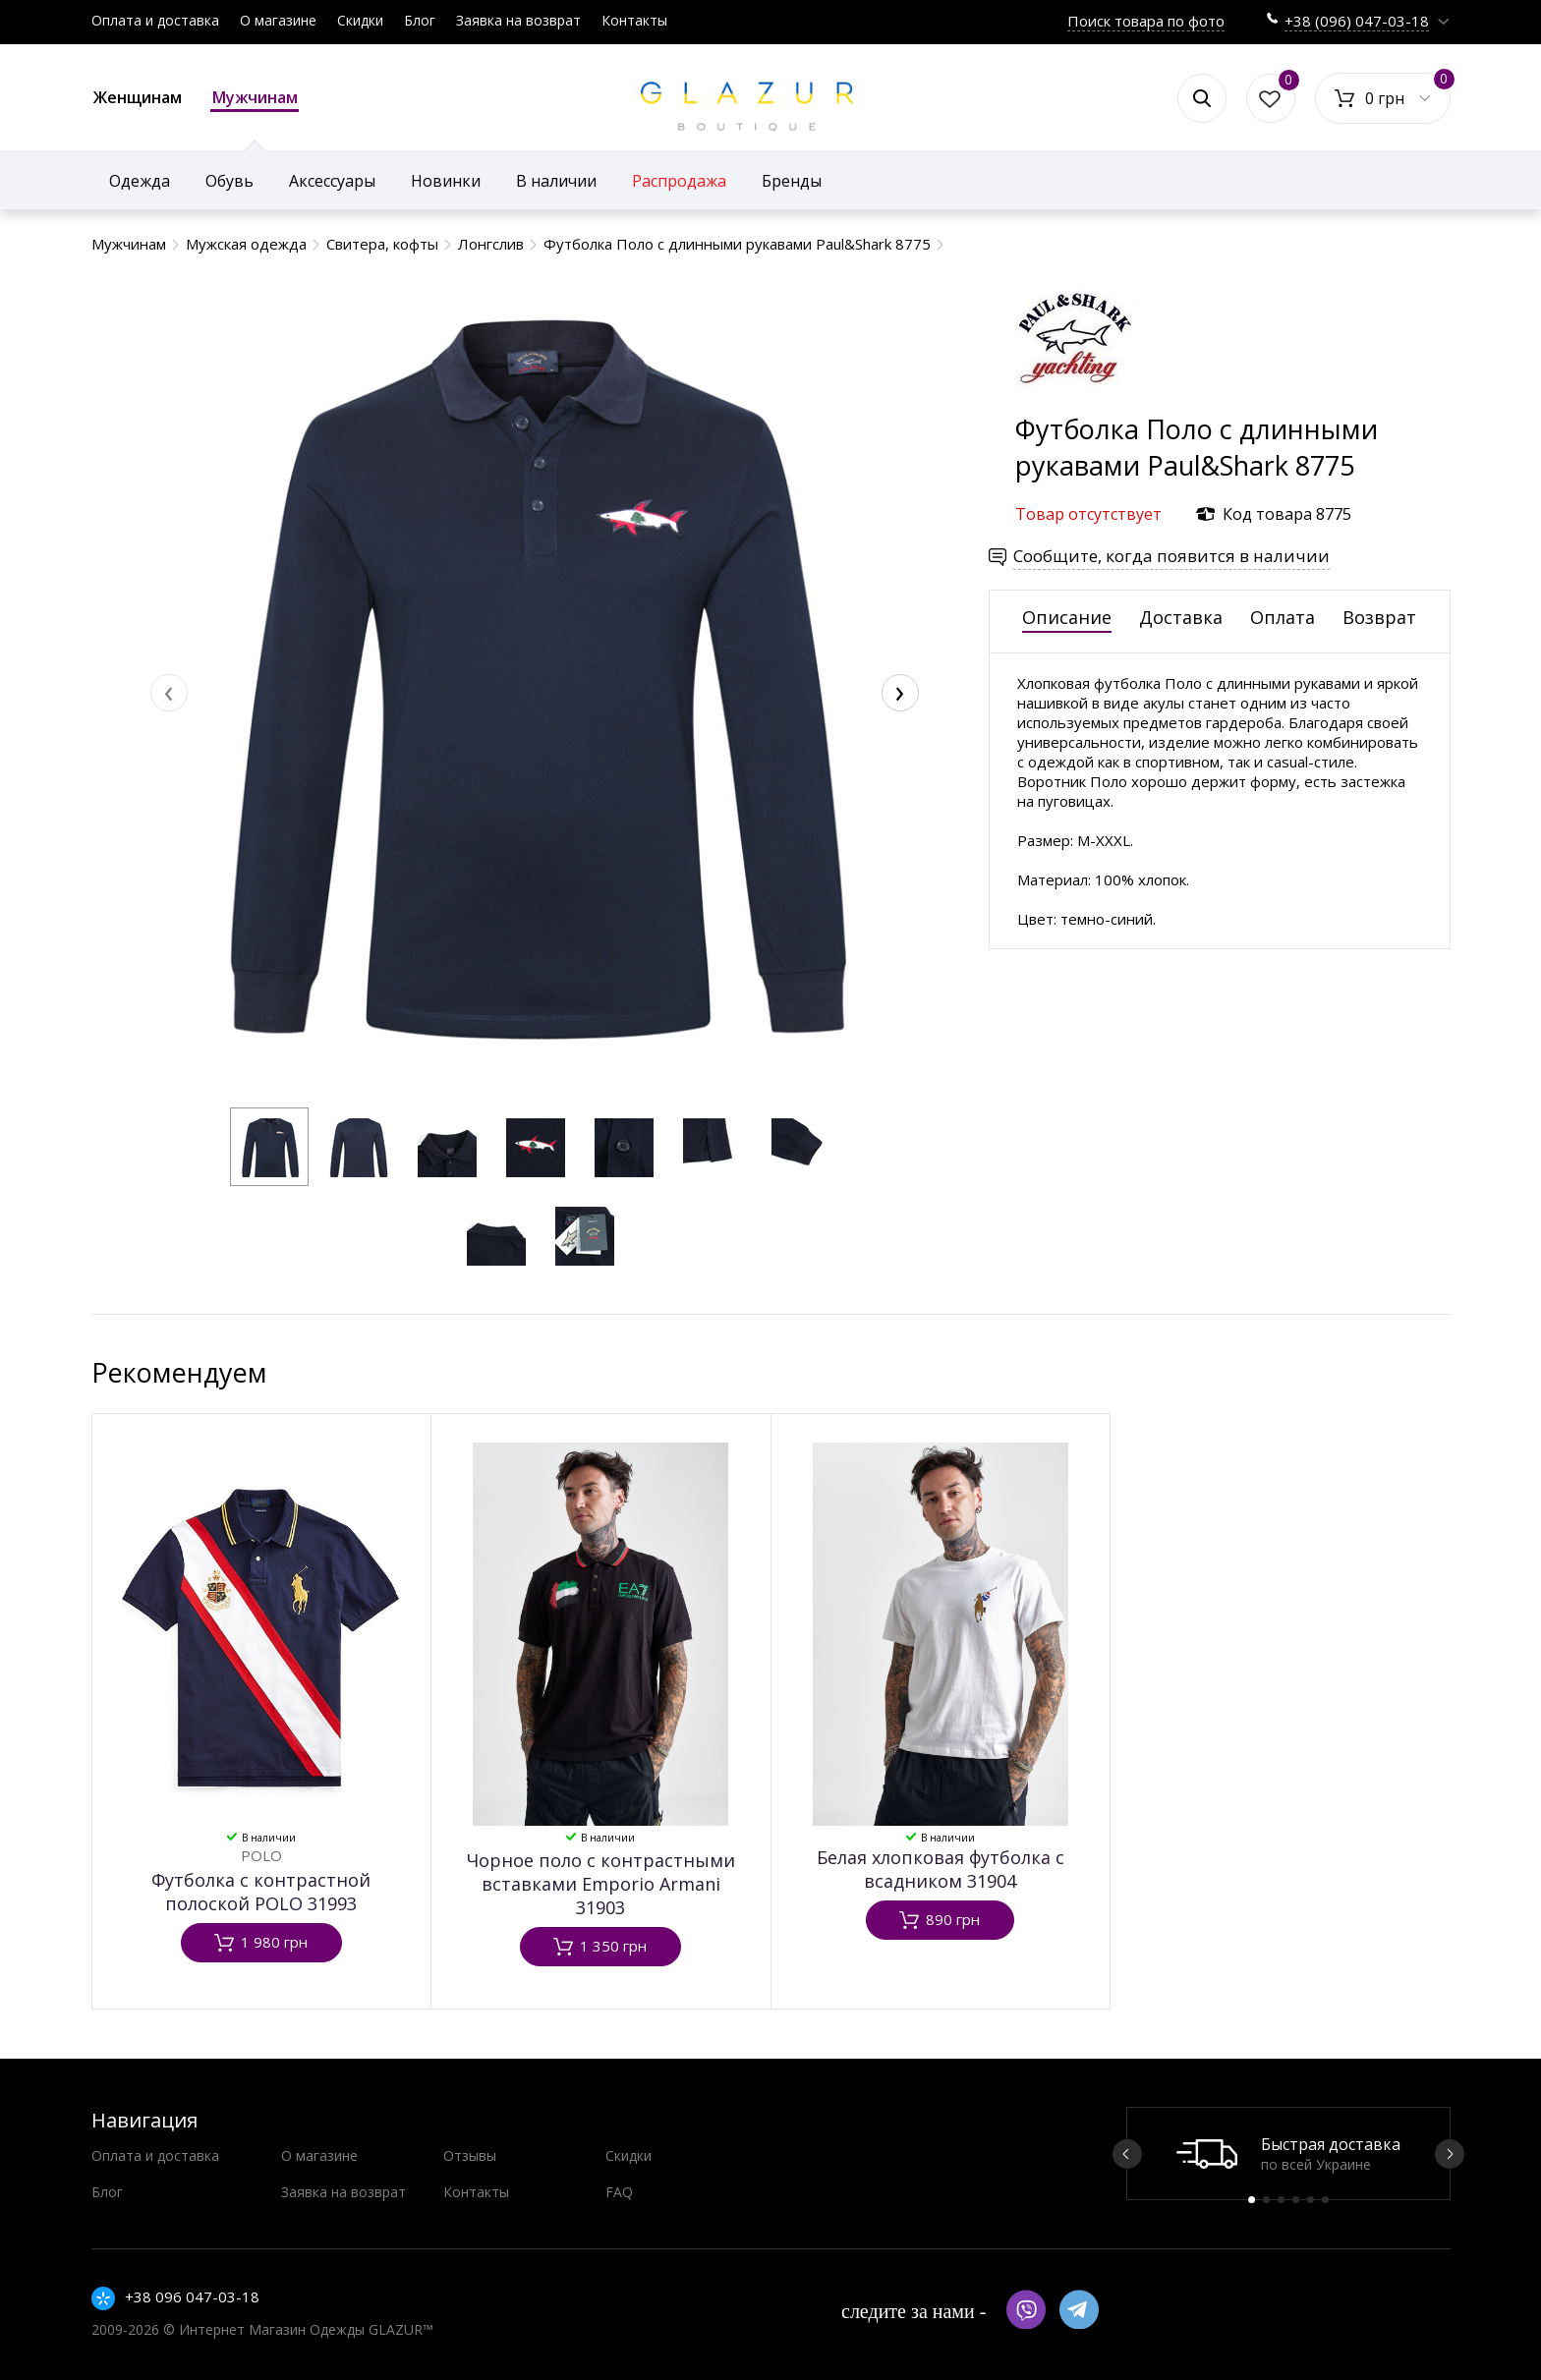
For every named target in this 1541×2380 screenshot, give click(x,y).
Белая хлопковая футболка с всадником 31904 (940, 1869)
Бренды (792, 181)
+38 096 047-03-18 (192, 2296)
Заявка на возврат (518, 20)
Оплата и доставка (155, 20)
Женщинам (137, 97)
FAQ (619, 2191)
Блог (419, 20)
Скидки (360, 20)
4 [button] (1295, 2199)
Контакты (634, 20)
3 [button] (1281, 2199)
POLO (261, 1855)
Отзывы (469, 2155)
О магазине (278, 20)
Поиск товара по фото (1146, 20)
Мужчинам (254, 99)
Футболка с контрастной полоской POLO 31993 (261, 1891)
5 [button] (1310, 2199)
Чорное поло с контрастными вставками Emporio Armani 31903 (601, 1883)
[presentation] (169, 692)
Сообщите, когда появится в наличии (1171, 555)
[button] (269, 1146)
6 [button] (1325, 2199)
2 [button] (1266, 2199)
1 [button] (1251, 2199)
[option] (1288, 2153)
